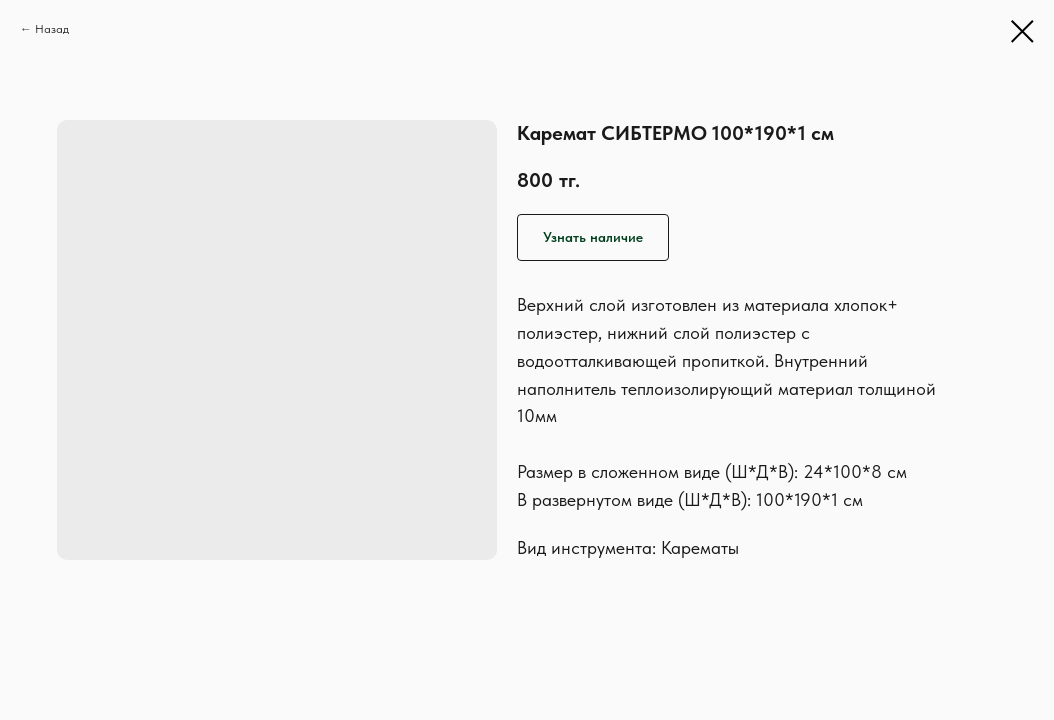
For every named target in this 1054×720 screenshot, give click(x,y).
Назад (52, 29)
